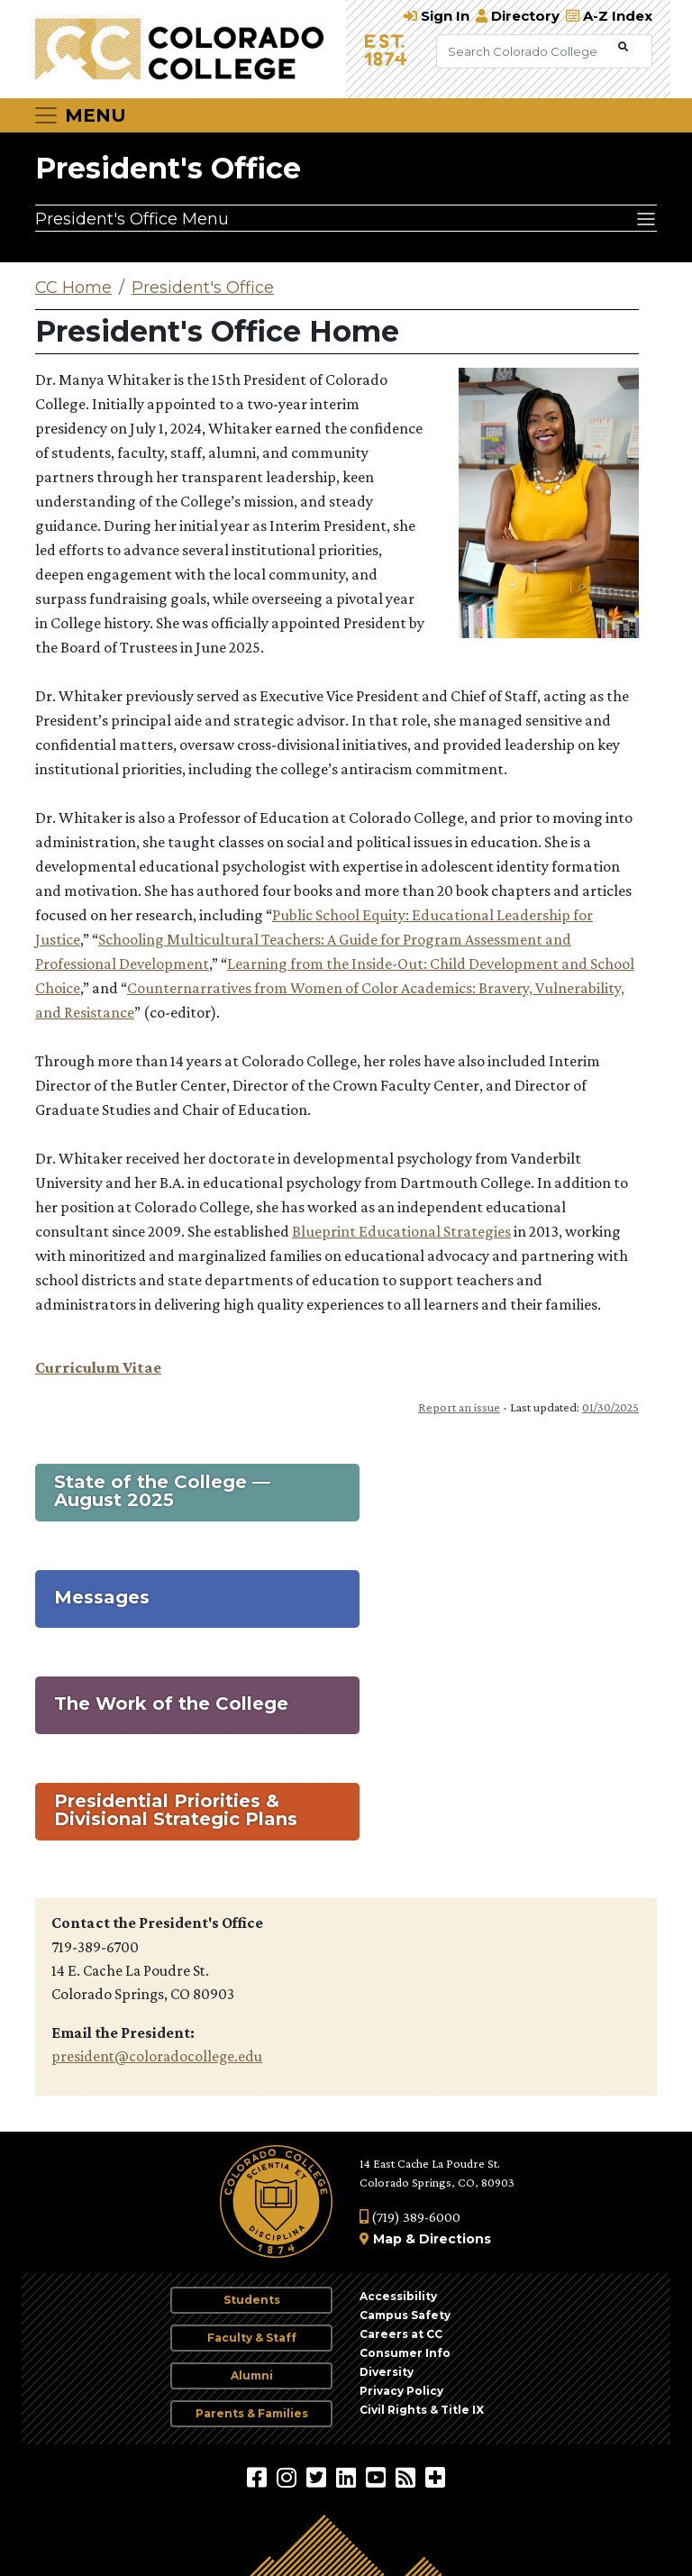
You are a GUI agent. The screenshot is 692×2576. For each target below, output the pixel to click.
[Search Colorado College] (525, 51)
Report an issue (459, 1407)
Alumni (252, 2375)
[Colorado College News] (408, 2476)
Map (387, 2239)
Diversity (387, 2372)
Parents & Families (252, 2413)
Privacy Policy (401, 2391)
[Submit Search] (623, 47)
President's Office (168, 168)
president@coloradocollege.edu (156, 2056)
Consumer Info (405, 2353)
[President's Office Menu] (346, 218)
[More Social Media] (435, 2476)
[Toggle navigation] (79, 115)
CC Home (73, 287)
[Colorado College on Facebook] (259, 2476)
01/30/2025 (610, 1407)
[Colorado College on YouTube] (378, 2476)
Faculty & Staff (251, 2337)
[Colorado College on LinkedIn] (348, 2476)
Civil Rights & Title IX (422, 2409)
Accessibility (398, 2296)
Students (251, 2300)
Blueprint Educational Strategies (401, 1231)
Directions (455, 2239)
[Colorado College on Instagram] (289, 2476)
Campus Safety (405, 2315)
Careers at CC (401, 2334)
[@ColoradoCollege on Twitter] (318, 2476)
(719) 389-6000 (410, 2216)
